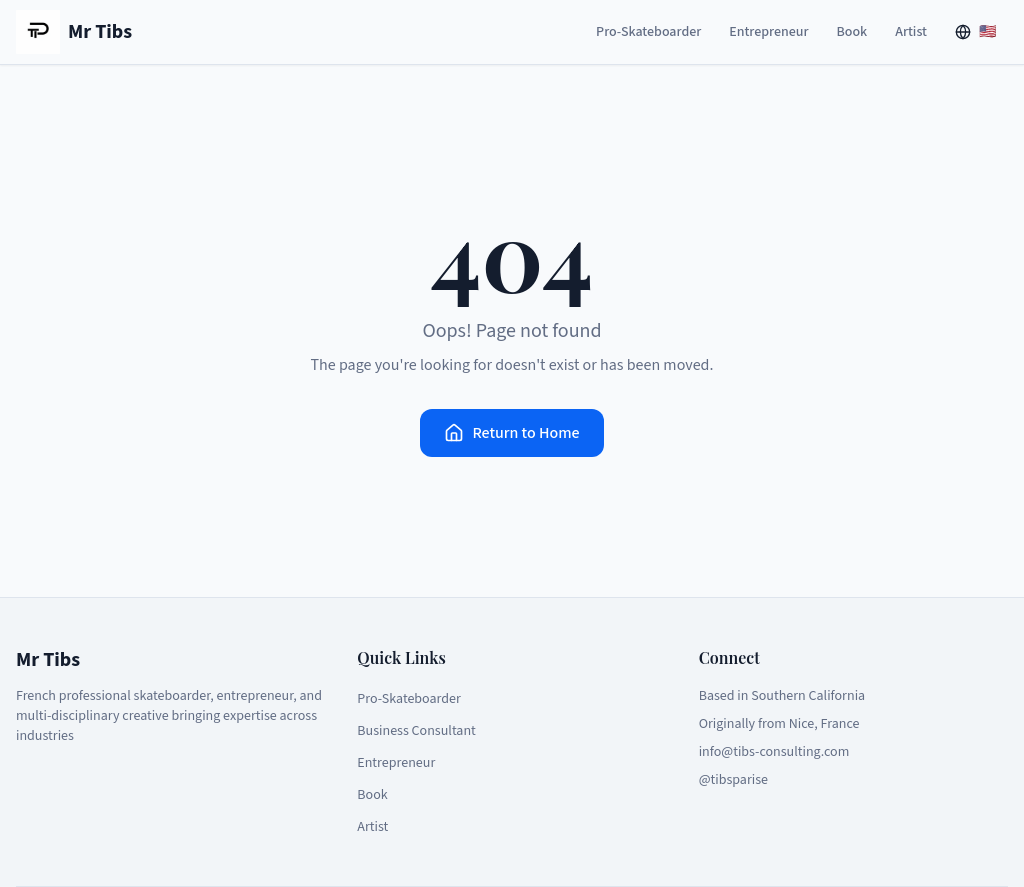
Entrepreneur (768, 32)
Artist (911, 32)
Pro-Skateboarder (648, 32)
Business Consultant (416, 731)
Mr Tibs (74, 32)
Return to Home (511, 433)
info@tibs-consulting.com (774, 752)
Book (852, 32)
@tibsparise (733, 780)
